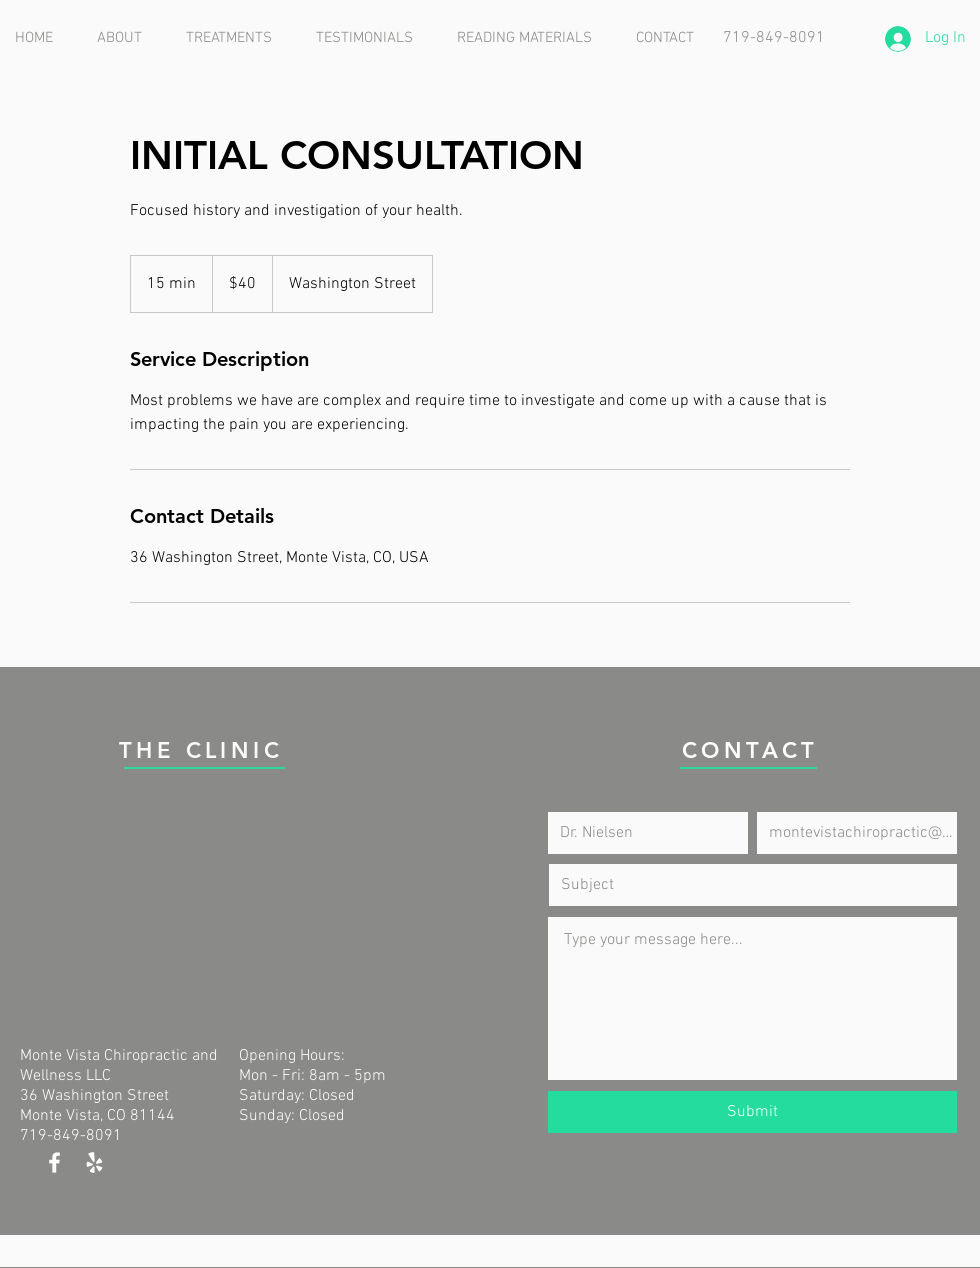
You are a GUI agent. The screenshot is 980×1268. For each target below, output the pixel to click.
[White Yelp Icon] (94, 1162)
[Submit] (752, 1112)
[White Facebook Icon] (54, 1162)
